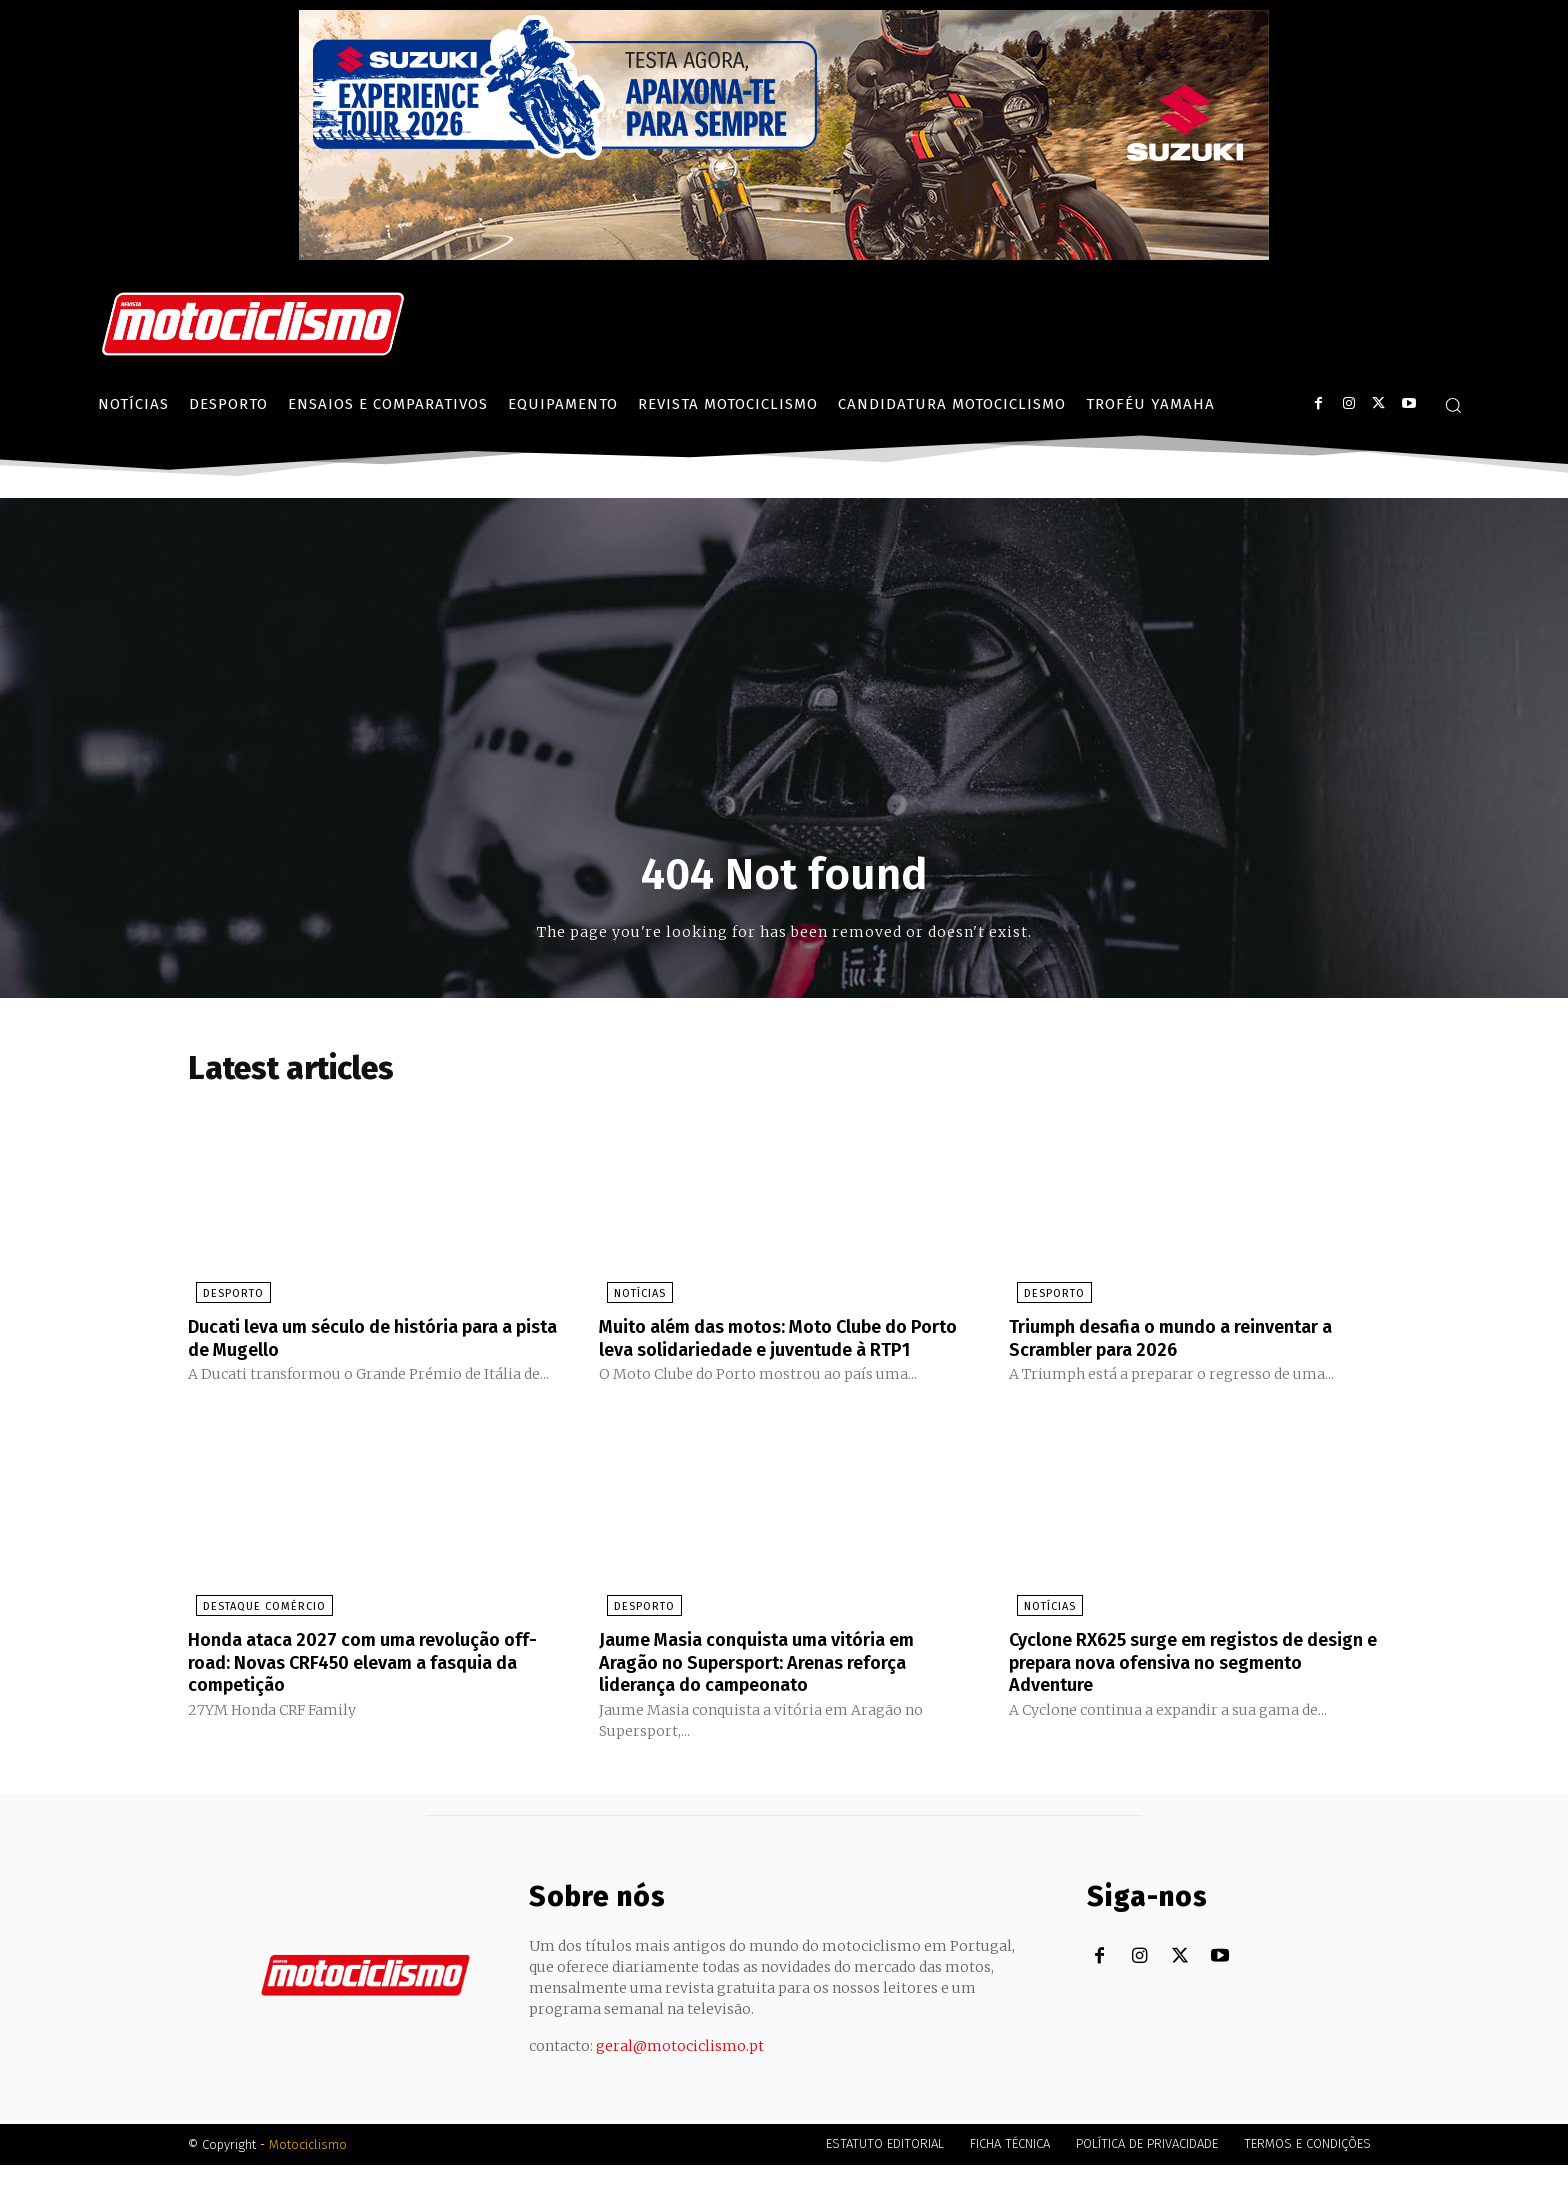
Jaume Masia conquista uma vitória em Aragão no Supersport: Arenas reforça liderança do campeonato (775, 1684)
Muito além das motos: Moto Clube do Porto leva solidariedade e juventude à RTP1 (777, 1351)
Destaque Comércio (256, 1629)
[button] (1453, 405)
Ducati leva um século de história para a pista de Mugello (371, 1340)
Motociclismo (308, 2165)
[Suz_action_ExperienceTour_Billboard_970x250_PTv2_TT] (784, 254)
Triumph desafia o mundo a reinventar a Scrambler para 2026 (1191, 1340)
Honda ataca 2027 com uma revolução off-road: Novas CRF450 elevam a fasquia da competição (361, 1684)
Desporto (225, 1296)
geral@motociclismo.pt (680, 2067)
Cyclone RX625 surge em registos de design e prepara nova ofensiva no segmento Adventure (1175, 1684)
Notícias (632, 1296)
